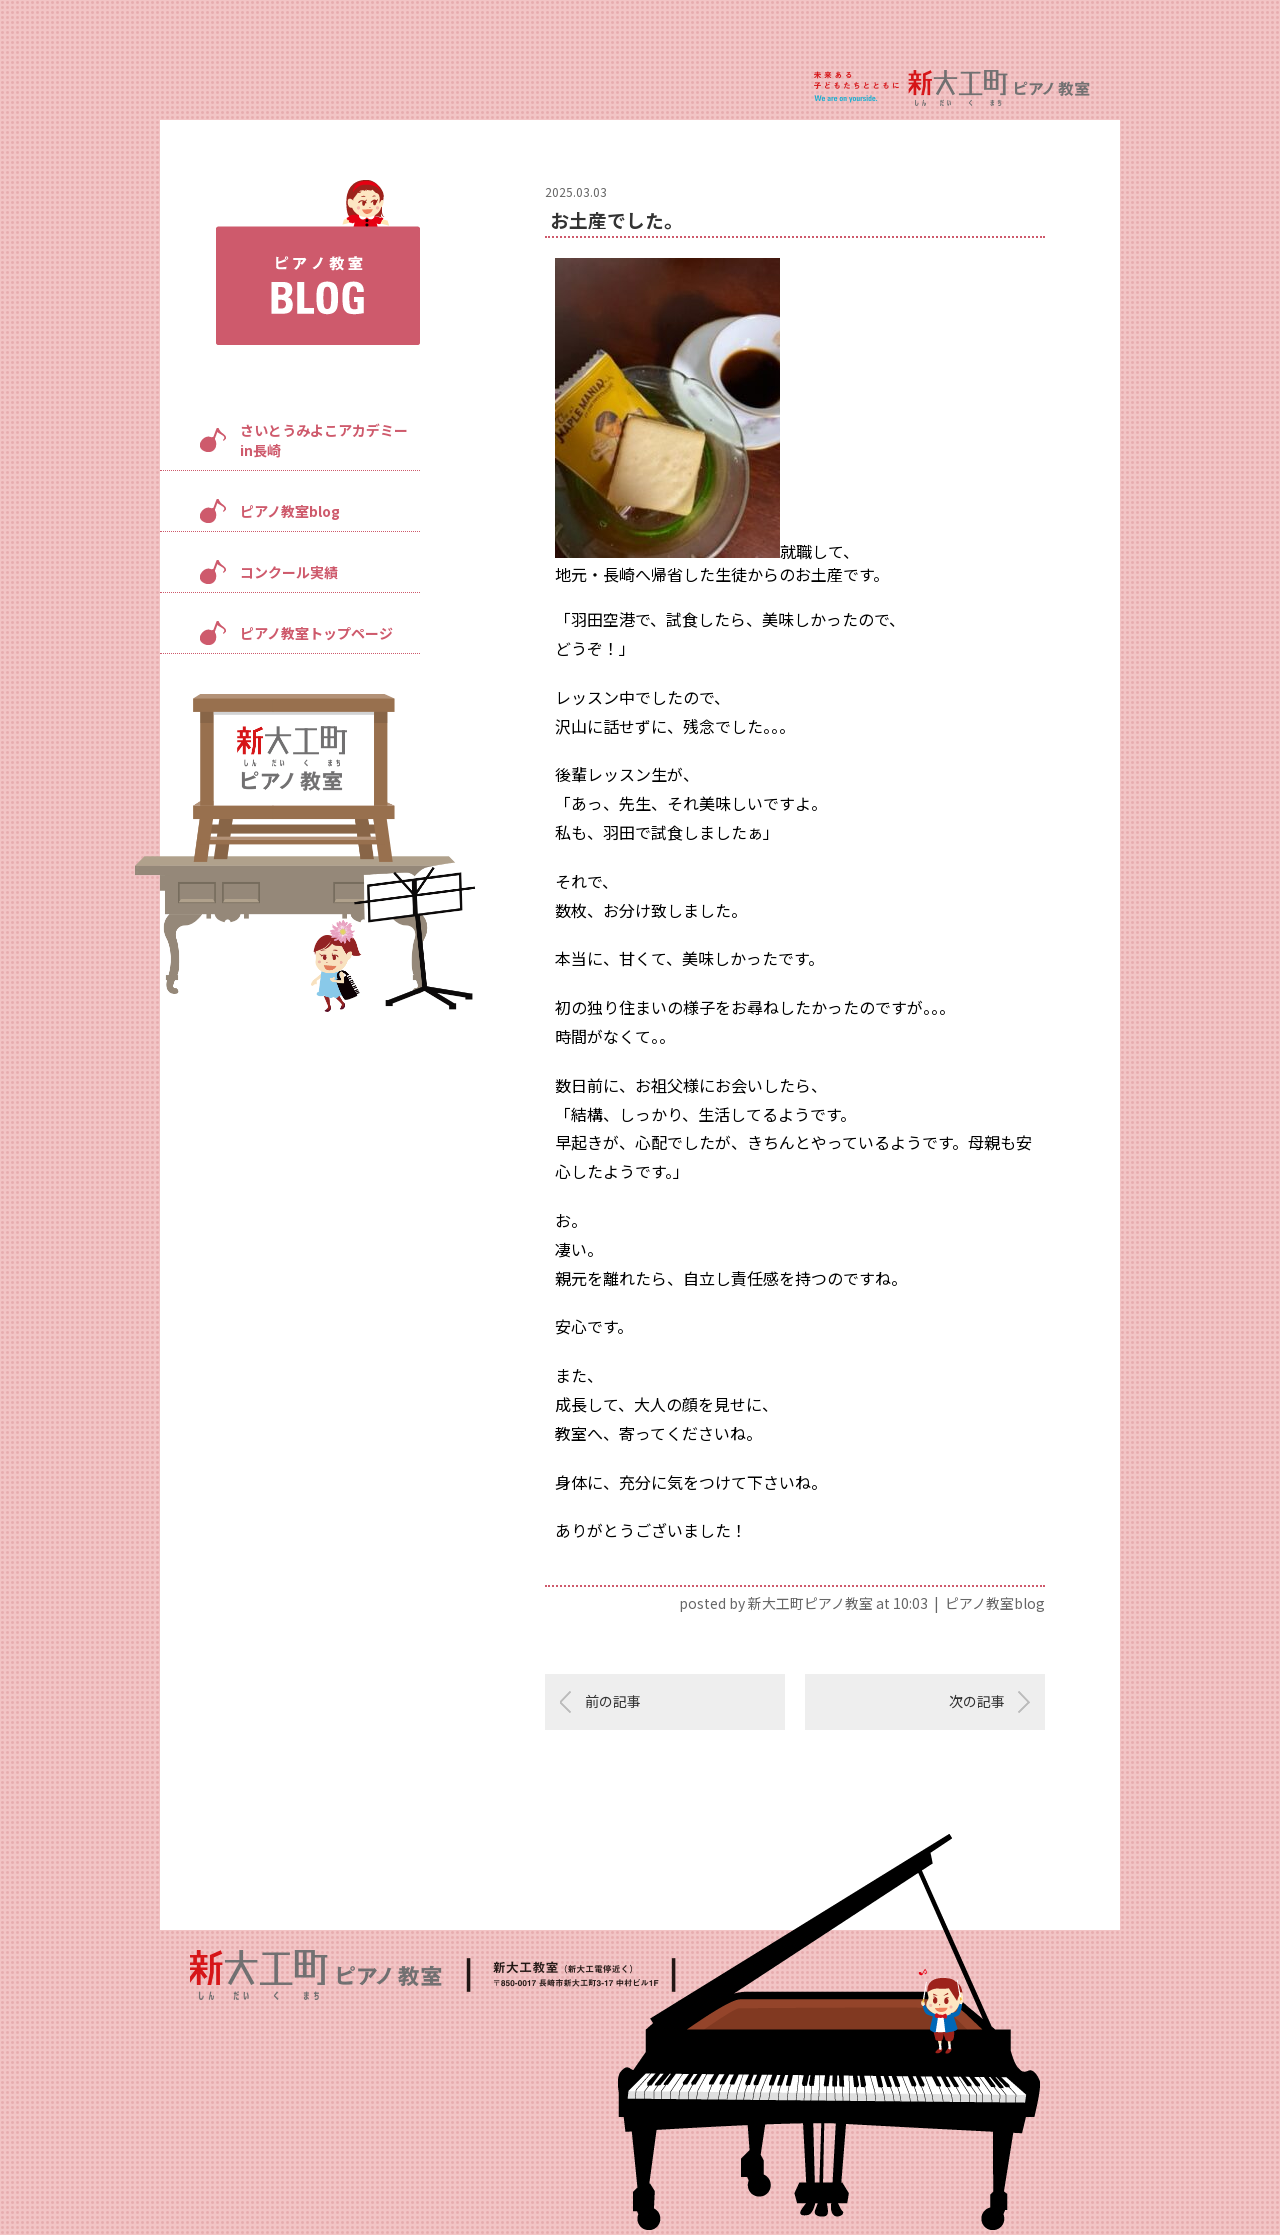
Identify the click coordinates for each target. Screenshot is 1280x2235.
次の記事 (977, 1701)
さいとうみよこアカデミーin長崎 (324, 440)
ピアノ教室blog (290, 511)
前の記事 (613, 1701)
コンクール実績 (289, 572)
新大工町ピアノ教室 (810, 1603)
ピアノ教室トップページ (316, 633)
